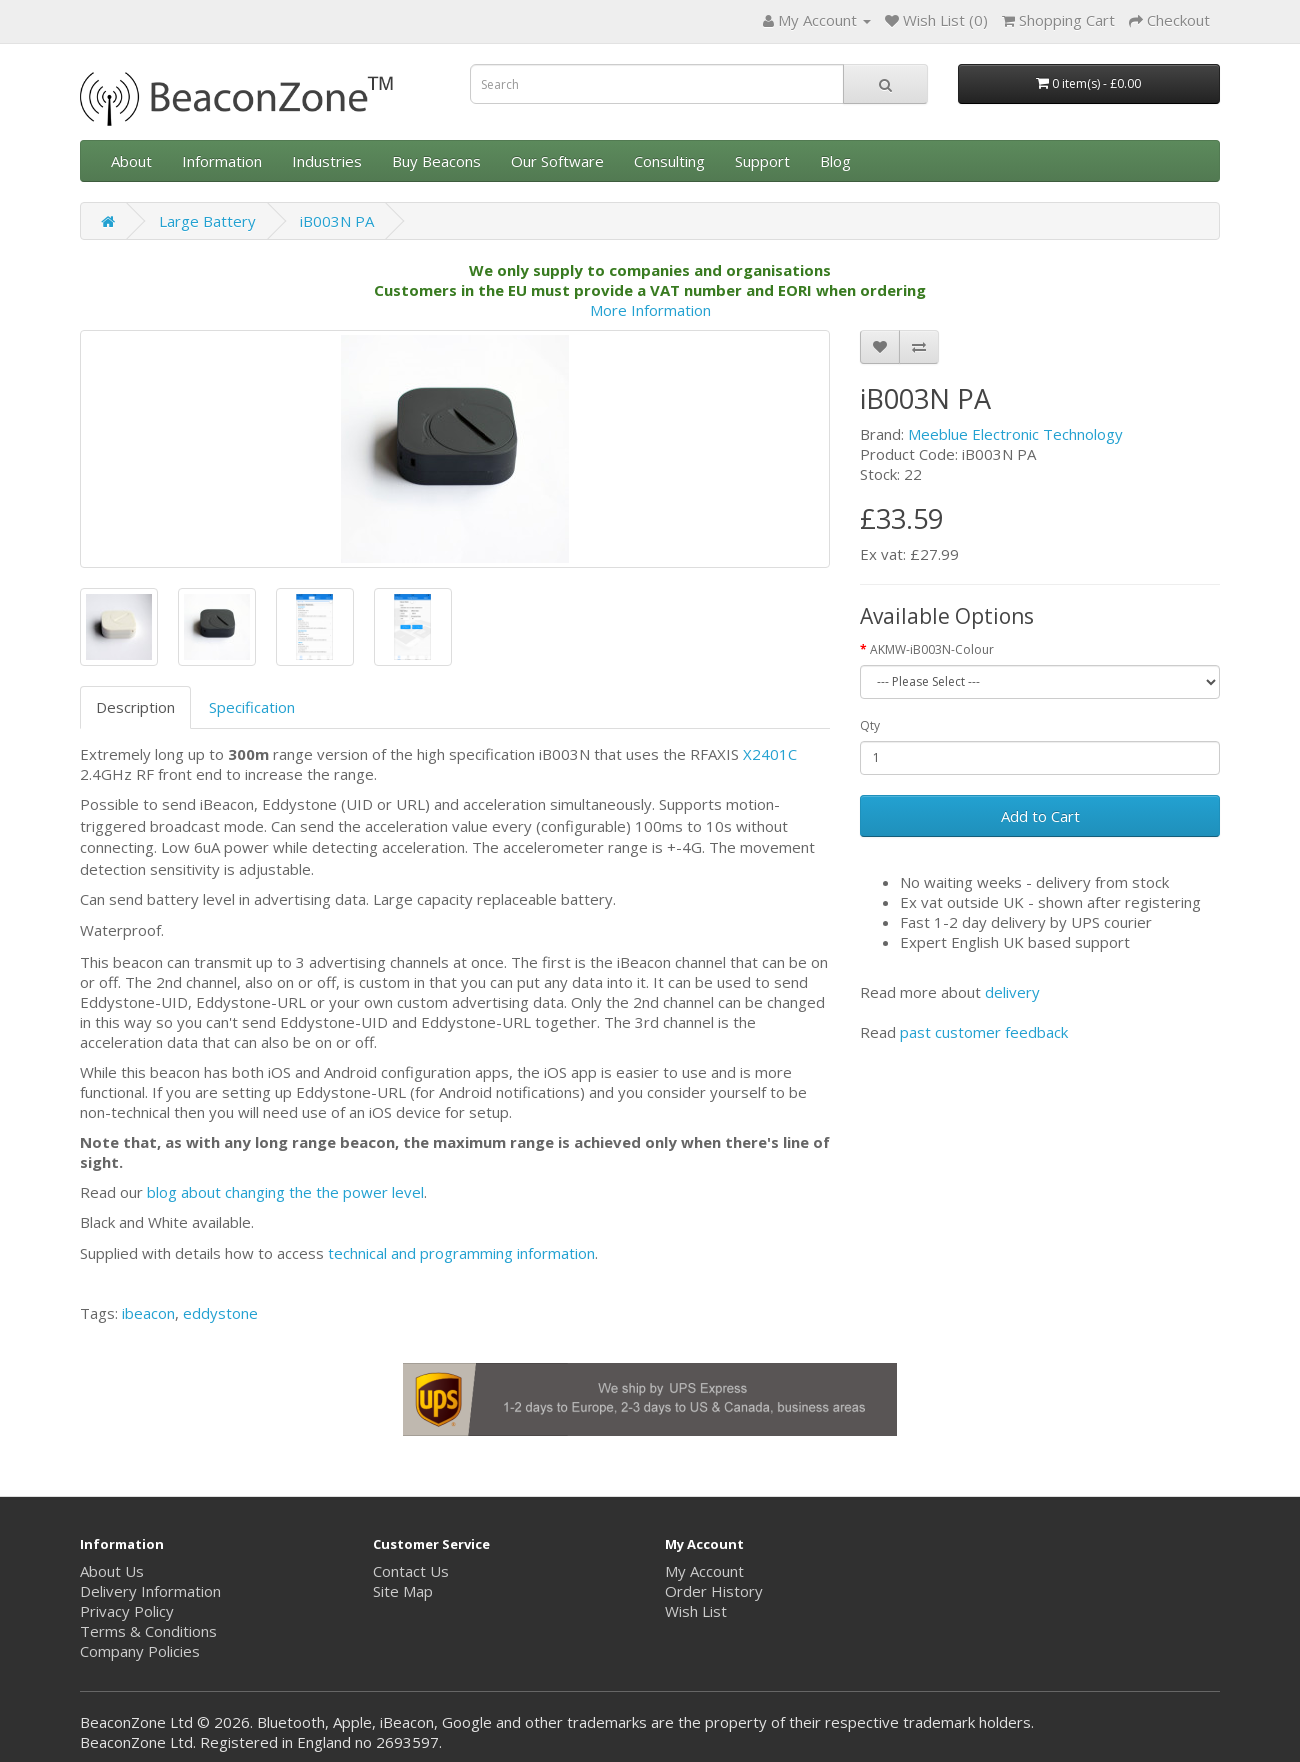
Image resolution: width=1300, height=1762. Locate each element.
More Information (650, 310)
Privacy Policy (127, 1611)
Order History (714, 1591)
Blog (835, 161)
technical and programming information (461, 1253)
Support (762, 161)
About (131, 161)
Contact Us (411, 1571)
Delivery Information (150, 1591)
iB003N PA (337, 221)
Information (222, 161)
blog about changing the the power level (285, 1192)
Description (135, 707)
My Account (704, 1571)
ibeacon (148, 1313)
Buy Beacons (436, 161)
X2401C (770, 754)
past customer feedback (984, 1032)
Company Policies (140, 1651)
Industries (327, 161)
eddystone (220, 1313)
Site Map (403, 1591)
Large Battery (207, 221)
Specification (252, 707)
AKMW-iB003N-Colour (932, 649)
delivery (1012, 992)
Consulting (669, 161)
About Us (112, 1571)
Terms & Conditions (148, 1631)
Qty (870, 725)
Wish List (696, 1611)
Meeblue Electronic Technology (1015, 434)
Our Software (557, 161)
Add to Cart (1040, 816)
